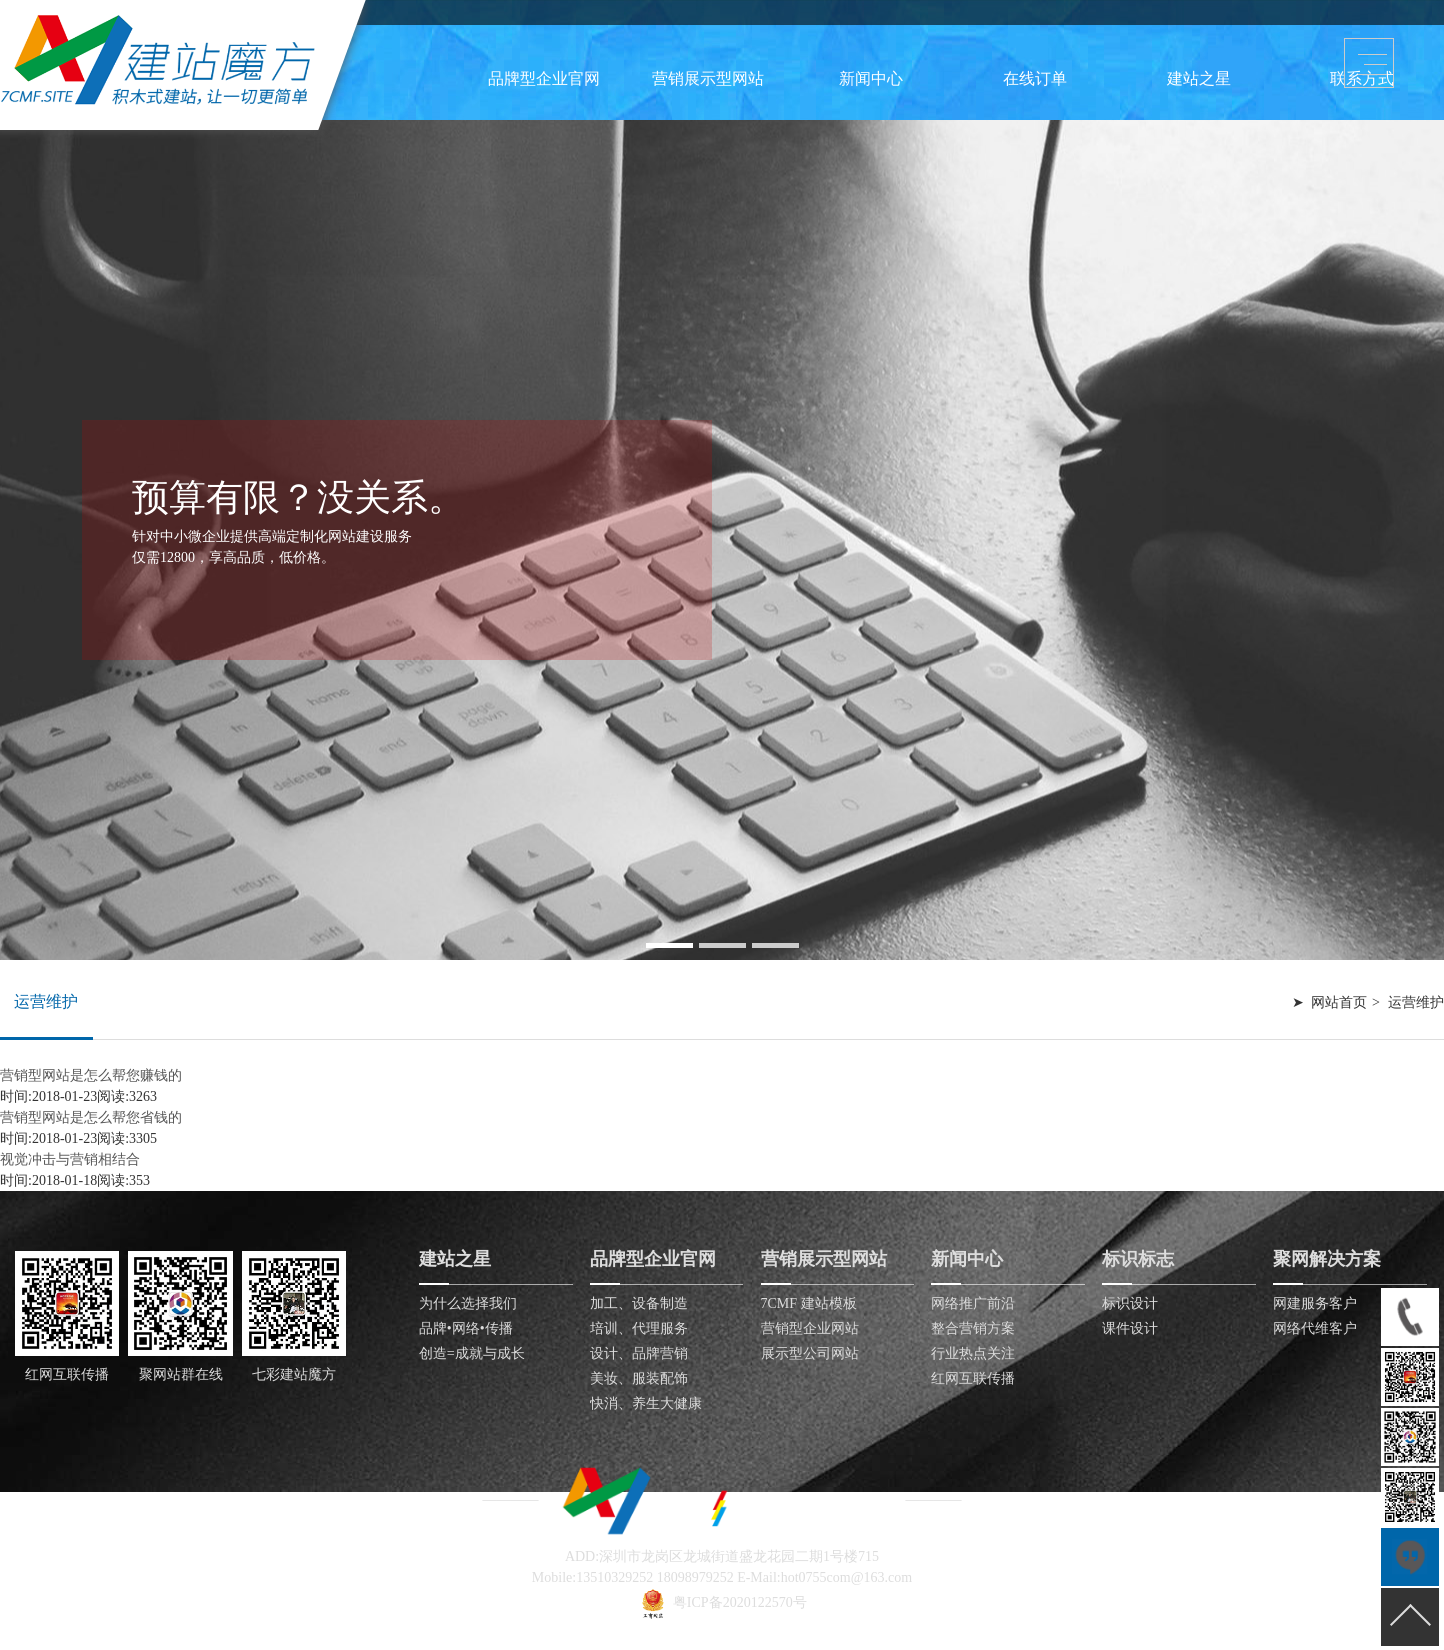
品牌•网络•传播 (466, 1328)
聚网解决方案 (1327, 1259)
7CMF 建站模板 (809, 1303)
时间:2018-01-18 (48, 1180)
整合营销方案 (973, 1328)
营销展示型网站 (708, 78)
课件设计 (1130, 1328)
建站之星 (1199, 78)
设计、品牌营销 (639, 1353)
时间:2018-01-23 (48, 1096)
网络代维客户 (1315, 1328)
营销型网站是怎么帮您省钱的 (91, 1117)
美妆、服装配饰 (639, 1378)
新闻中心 (871, 78)
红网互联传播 (973, 1378)
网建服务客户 (1315, 1303)
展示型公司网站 (810, 1353)
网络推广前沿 (973, 1303)
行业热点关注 (973, 1353)
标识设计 (1130, 1303)
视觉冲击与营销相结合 (70, 1159)
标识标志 (1138, 1259)
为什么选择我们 (468, 1303)
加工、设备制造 (639, 1303)
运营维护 (46, 1001)
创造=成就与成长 (472, 1353)
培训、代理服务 (639, 1328)
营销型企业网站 (810, 1328)
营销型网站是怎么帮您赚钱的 (91, 1075)
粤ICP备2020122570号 (740, 1602)
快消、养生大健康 (646, 1403)
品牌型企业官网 (544, 78)
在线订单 (1035, 78)
